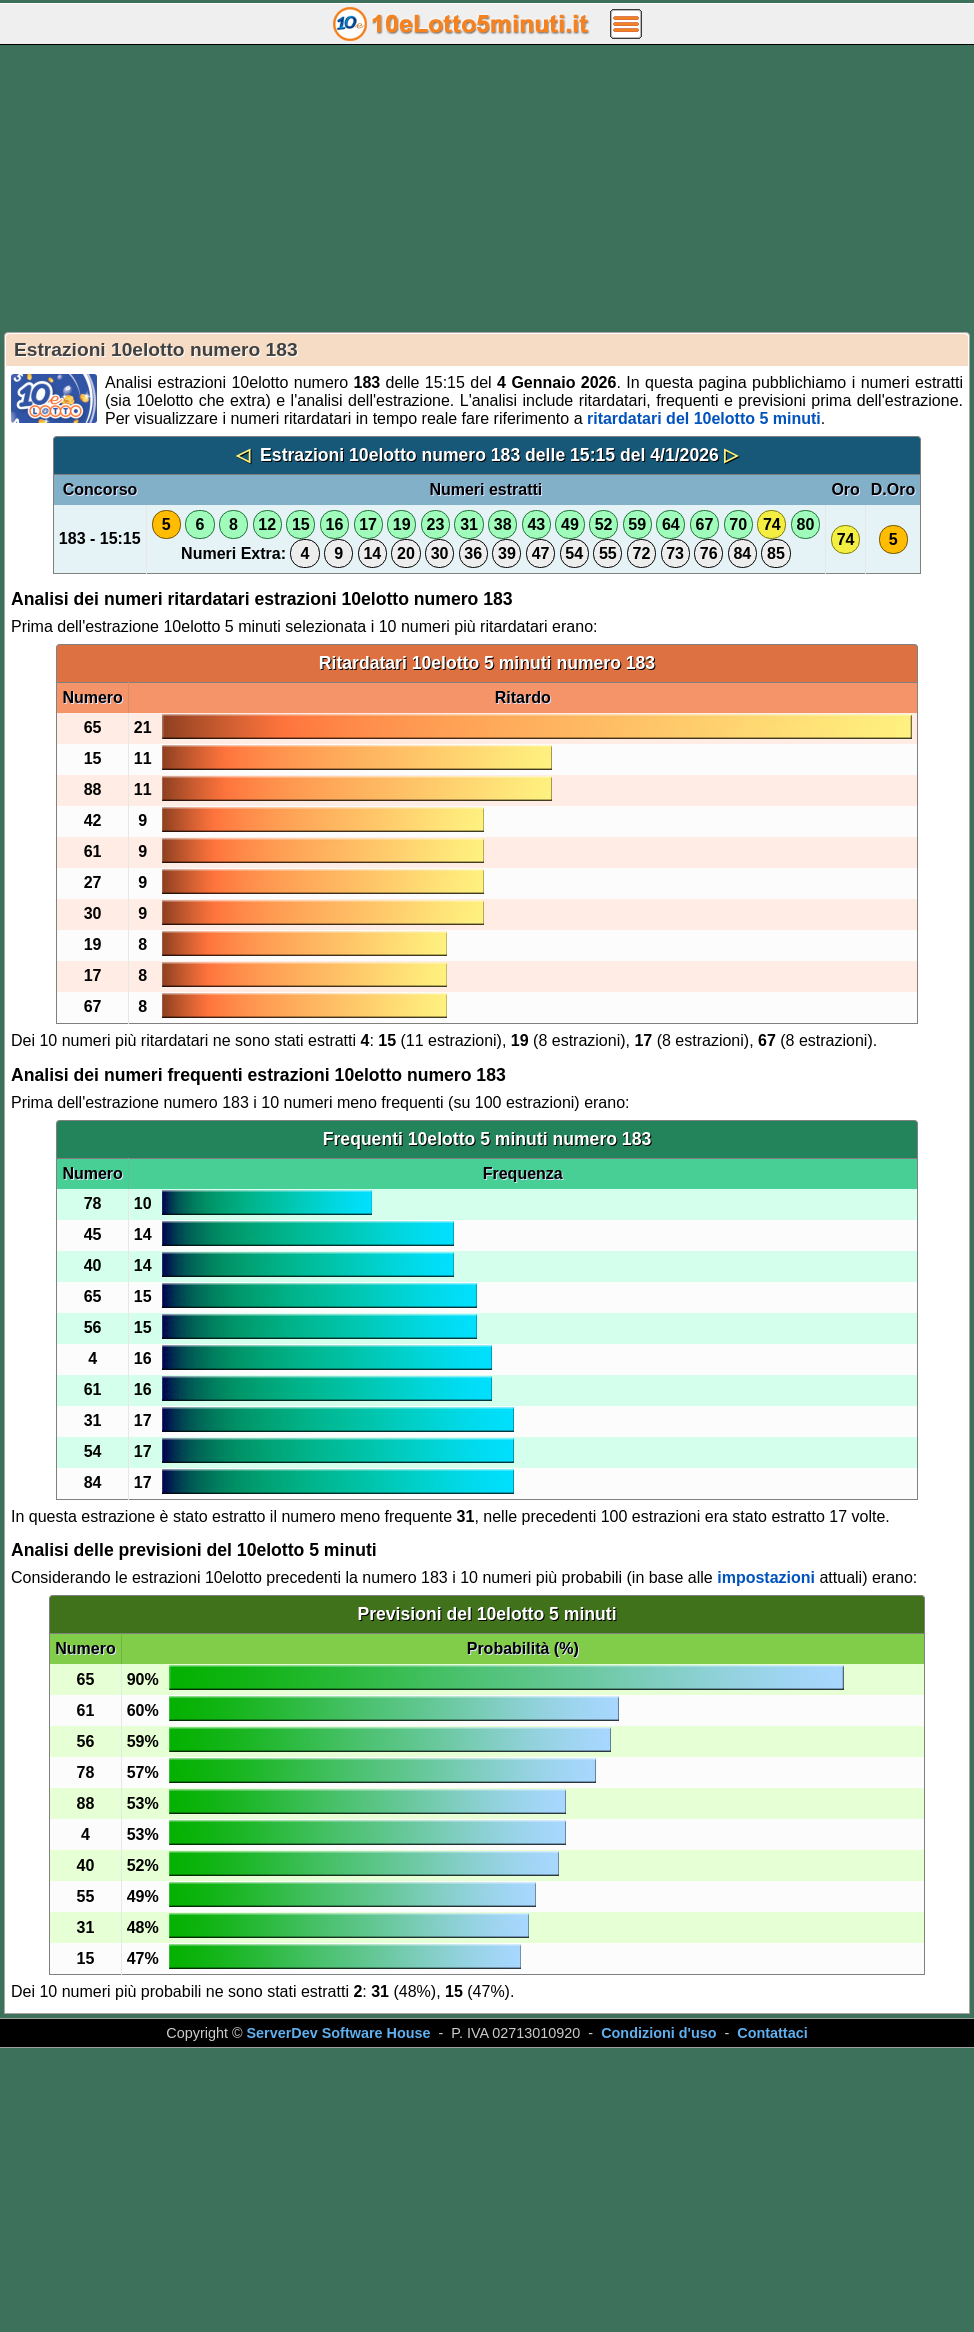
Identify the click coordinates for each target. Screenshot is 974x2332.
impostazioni (766, 1577)
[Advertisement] (487, 188)
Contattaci (772, 2033)
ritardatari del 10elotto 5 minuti (704, 418)
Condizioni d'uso (658, 2033)
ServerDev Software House (339, 2033)
